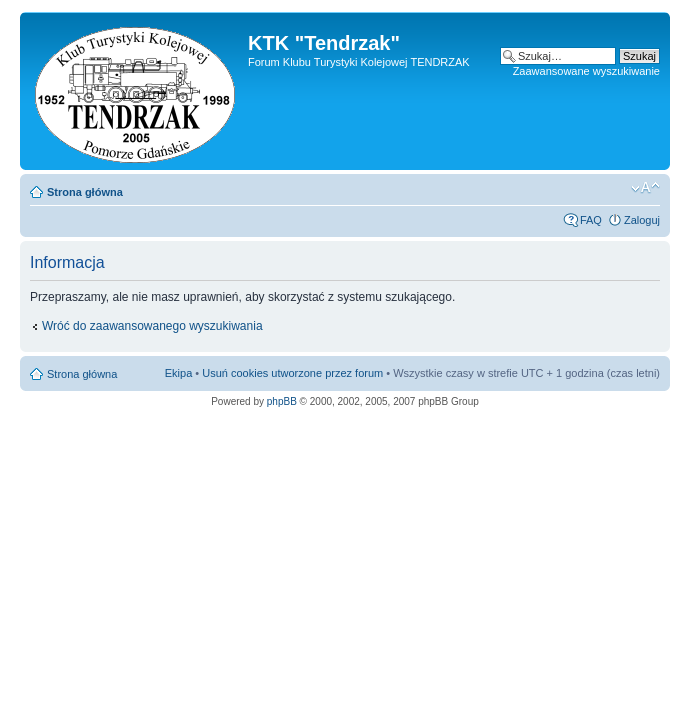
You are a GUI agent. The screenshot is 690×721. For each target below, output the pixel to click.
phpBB (282, 401)
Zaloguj (642, 220)
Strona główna (85, 192)
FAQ (591, 220)
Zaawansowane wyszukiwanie (586, 71)
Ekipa (179, 373)
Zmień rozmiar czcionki (645, 188)
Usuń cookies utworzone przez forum (292, 373)
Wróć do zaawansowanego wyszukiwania (152, 326)
